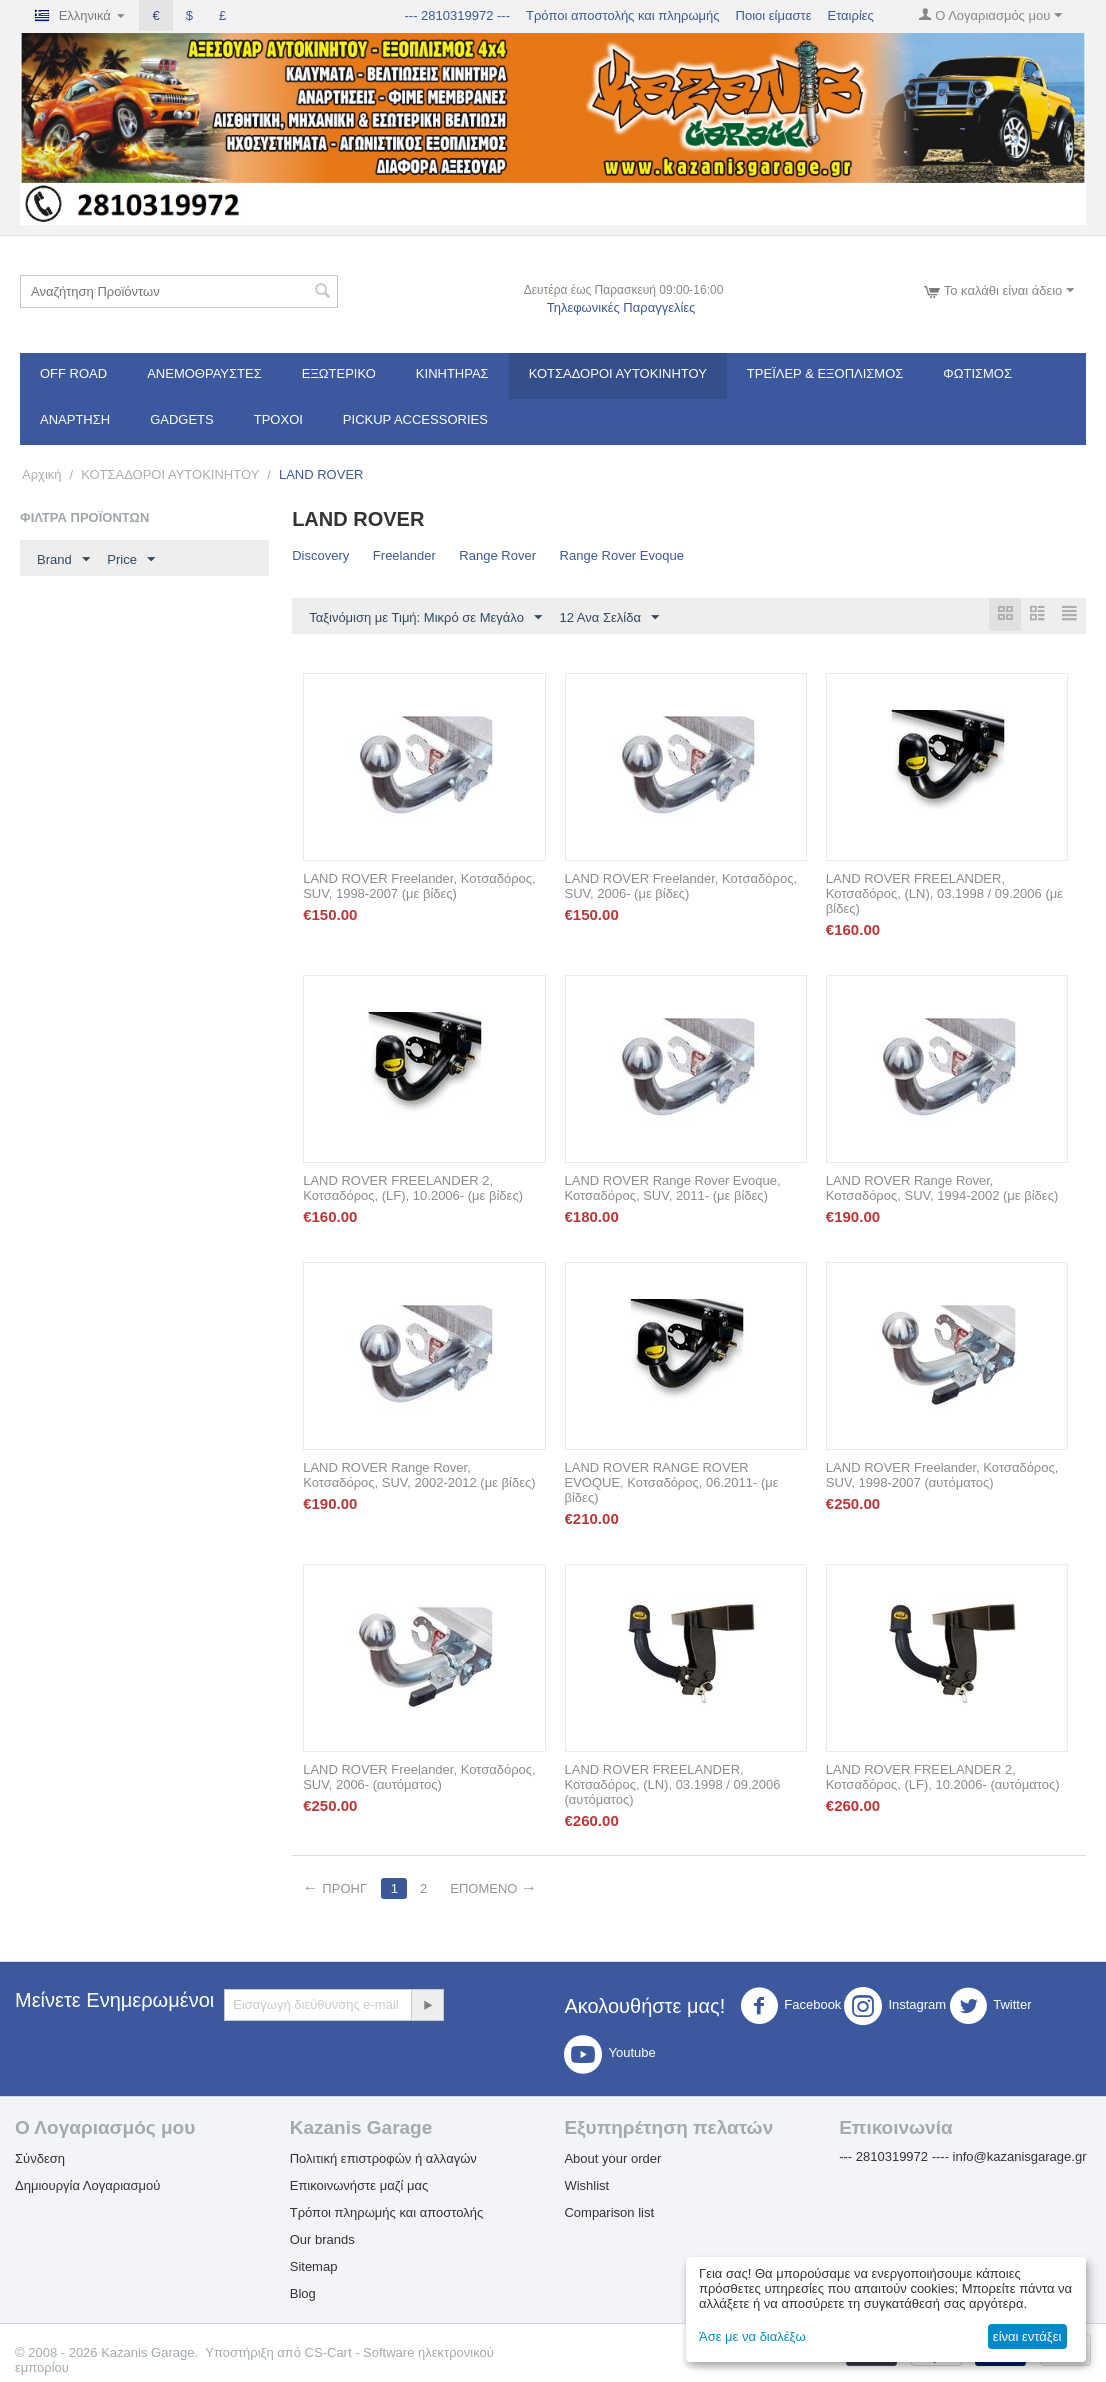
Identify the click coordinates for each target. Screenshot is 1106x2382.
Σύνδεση (40, 2159)
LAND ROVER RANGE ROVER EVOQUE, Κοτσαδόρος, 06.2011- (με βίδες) (672, 1483)
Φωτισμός (977, 373)
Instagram (895, 2007)
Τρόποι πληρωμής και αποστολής (387, 2213)
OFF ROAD (73, 373)
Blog (303, 2294)
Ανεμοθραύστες (204, 373)
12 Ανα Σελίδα (609, 618)
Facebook (790, 2007)
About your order (612, 2159)
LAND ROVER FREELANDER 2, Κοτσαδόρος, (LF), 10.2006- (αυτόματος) (943, 1778)
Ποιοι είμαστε (774, 15)
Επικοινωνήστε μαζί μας (359, 2186)
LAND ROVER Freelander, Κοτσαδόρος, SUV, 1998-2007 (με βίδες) (419, 887)
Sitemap (314, 2267)
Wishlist (586, 2186)
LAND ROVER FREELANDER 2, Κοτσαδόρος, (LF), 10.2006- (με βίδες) (413, 1189)
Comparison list (609, 2213)
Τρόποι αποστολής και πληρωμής (623, 15)
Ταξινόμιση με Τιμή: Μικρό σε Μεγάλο (425, 618)
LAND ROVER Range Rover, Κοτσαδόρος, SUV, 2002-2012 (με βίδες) (419, 1476)
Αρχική (42, 474)
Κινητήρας (452, 373)
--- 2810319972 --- (458, 15)
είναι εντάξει (1027, 2336)
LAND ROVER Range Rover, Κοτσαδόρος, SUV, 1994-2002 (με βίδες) (942, 1189)
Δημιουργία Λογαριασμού (87, 2186)
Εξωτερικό (339, 373)
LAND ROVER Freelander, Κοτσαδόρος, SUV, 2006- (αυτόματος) (419, 1778)
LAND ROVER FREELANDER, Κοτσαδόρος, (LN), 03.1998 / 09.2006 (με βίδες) (944, 894)
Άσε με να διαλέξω (752, 2336)
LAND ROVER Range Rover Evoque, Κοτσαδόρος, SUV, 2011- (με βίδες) (673, 1189)
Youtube (609, 2055)
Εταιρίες (850, 15)
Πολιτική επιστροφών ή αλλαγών (383, 2159)
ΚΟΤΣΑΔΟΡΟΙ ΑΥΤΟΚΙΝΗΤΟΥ (618, 373)
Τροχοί (278, 419)
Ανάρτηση (75, 419)
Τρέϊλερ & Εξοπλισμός (825, 373)
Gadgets (182, 419)
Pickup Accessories (415, 419)
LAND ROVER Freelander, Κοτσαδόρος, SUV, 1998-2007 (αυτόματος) (942, 1476)
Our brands (322, 2240)
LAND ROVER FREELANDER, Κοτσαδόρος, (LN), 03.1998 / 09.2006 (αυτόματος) (673, 1785)
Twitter (990, 2007)
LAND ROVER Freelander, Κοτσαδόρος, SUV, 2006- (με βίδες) (681, 887)
